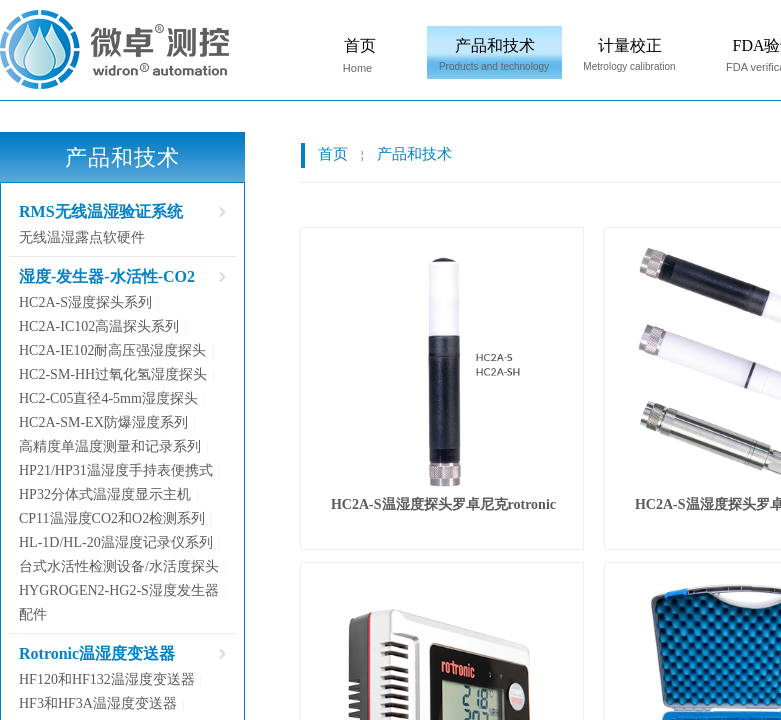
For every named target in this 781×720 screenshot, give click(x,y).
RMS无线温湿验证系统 (101, 211)
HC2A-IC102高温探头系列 (99, 326)
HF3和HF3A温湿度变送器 (98, 703)
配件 (33, 614)
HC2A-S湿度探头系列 (85, 302)
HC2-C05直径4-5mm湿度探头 (108, 398)
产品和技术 (495, 45)
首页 (360, 45)
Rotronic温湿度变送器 (97, 653)
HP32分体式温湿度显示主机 (105, 494)
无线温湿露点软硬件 (82, 237)
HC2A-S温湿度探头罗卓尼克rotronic (443, 504)
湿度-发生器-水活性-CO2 (107, 276)
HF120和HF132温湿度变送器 (107, 679)
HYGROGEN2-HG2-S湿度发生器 (119, 590)
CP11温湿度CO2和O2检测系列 (112, 518)
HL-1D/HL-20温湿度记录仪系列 (116, 542)
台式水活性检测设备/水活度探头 (119, 566)
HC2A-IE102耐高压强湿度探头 (112, 350)
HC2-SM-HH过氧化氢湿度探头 (113, 374)
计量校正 (630, 45)
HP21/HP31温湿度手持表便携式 (116, 470)
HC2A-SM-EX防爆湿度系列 (103, 422)
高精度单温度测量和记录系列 (110, 446)
